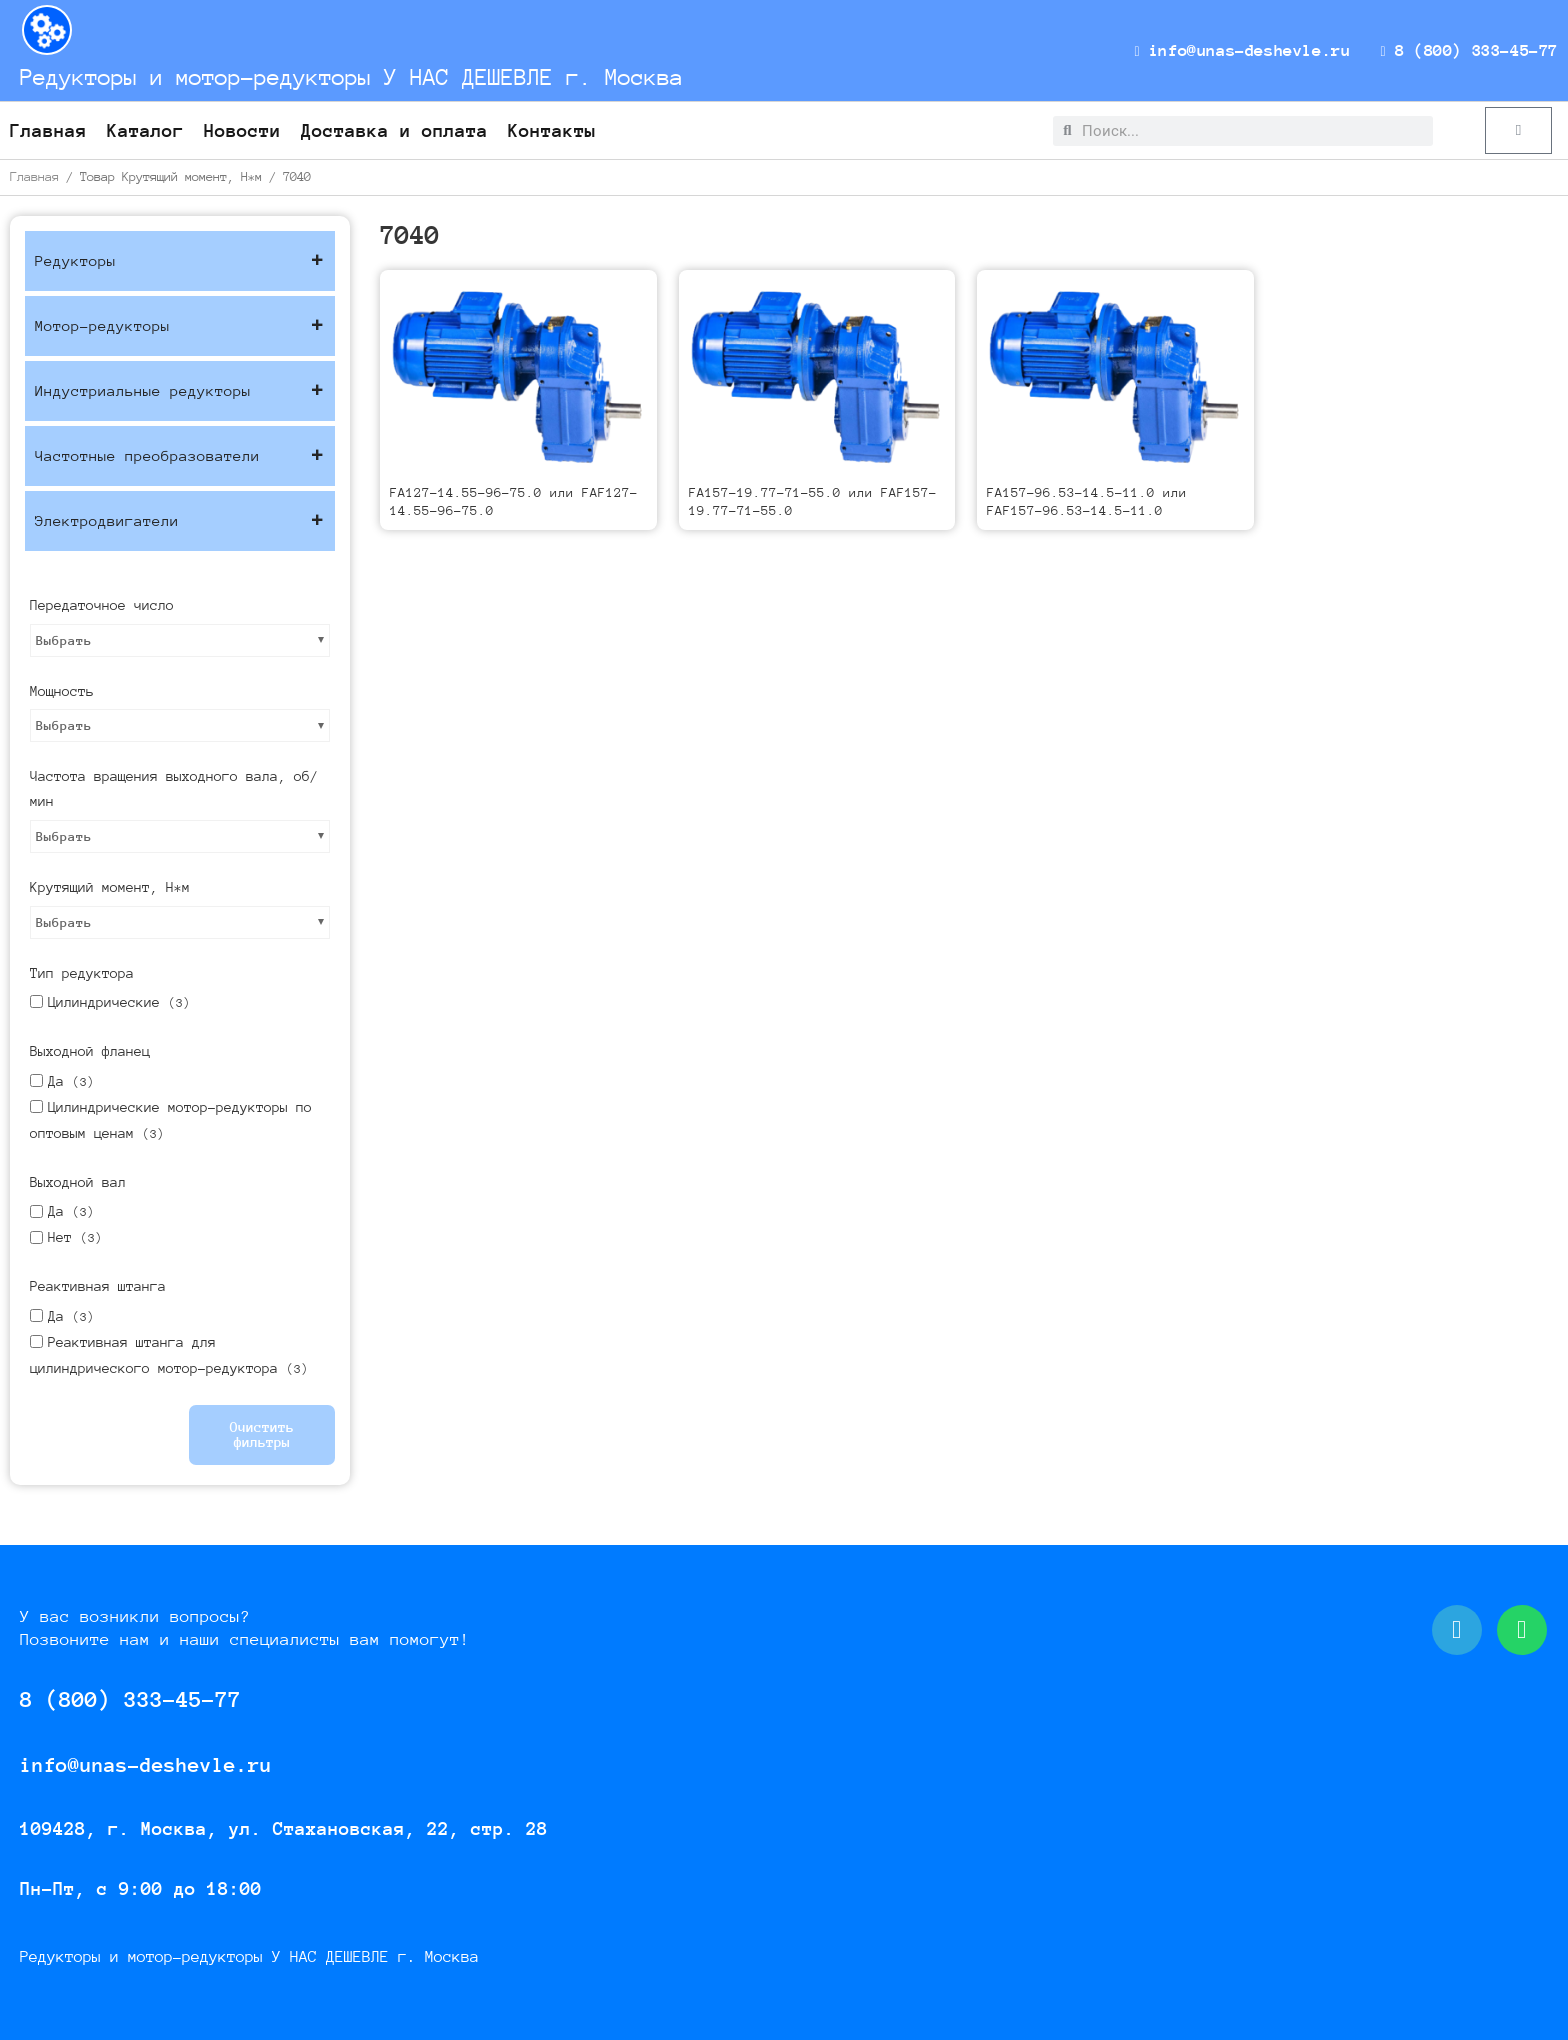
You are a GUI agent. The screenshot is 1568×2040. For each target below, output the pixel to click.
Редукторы (180, 261)
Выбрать (64, 640)
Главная (48, 130)
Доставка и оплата (394, 130)
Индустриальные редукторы (180, 391)
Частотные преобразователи (180, 456)
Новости (242, 130)
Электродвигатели (180, 521)
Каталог (145, 130)
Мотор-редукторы (180, 326)
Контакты (552, 130)
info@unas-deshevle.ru (1261, 50)
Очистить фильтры (262, 1434)
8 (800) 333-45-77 (1475, 50)
